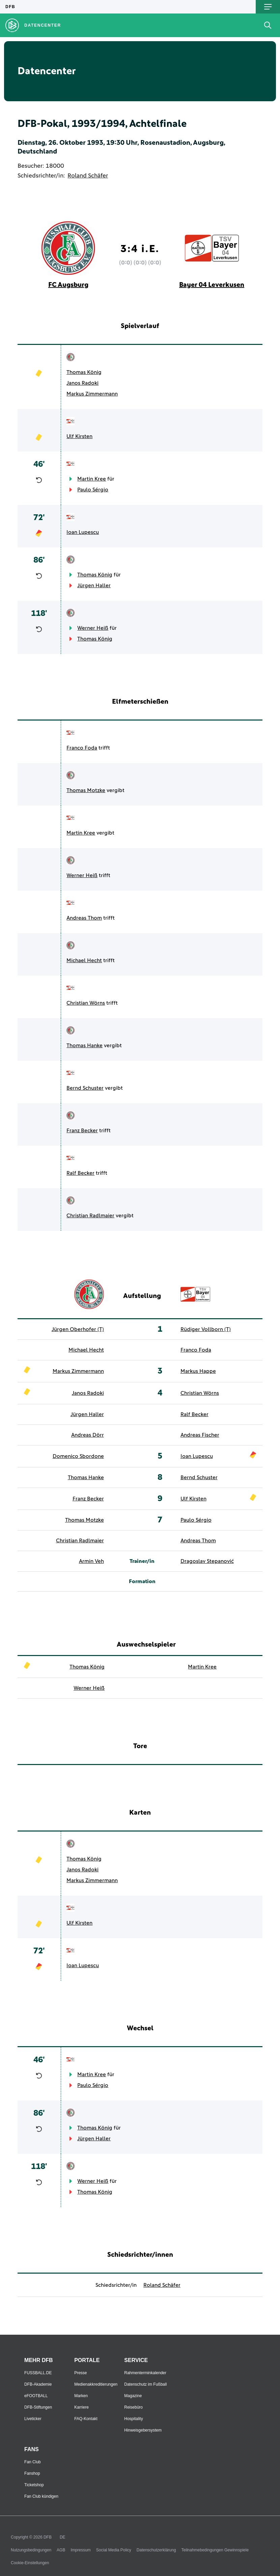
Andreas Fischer (199, 1435)
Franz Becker (82, 1130)
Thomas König (84, 372)
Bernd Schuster (85, 1088)
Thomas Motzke (85, 790)
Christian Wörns (85, 1003)
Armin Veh (91, 1561)
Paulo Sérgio (92, 489)
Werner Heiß (92, 628)
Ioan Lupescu (82, 532)
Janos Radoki (82, 383)
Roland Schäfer (87, 176)
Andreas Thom (84, 918)
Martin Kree (91, 479)
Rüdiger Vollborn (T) (205, 1329)
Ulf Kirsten (79, 436)
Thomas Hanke (84, 1045)
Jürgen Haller (94, 585)
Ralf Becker (80, 1173)
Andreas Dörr (87, 1435)
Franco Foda (81, 748)
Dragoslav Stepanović (207, 1561)
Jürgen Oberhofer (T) (78, 1329)
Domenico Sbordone (78, 1456)
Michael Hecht (84, 960)
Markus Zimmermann (92, 394)
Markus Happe (198, 1371)
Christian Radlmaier (90, 1215)
